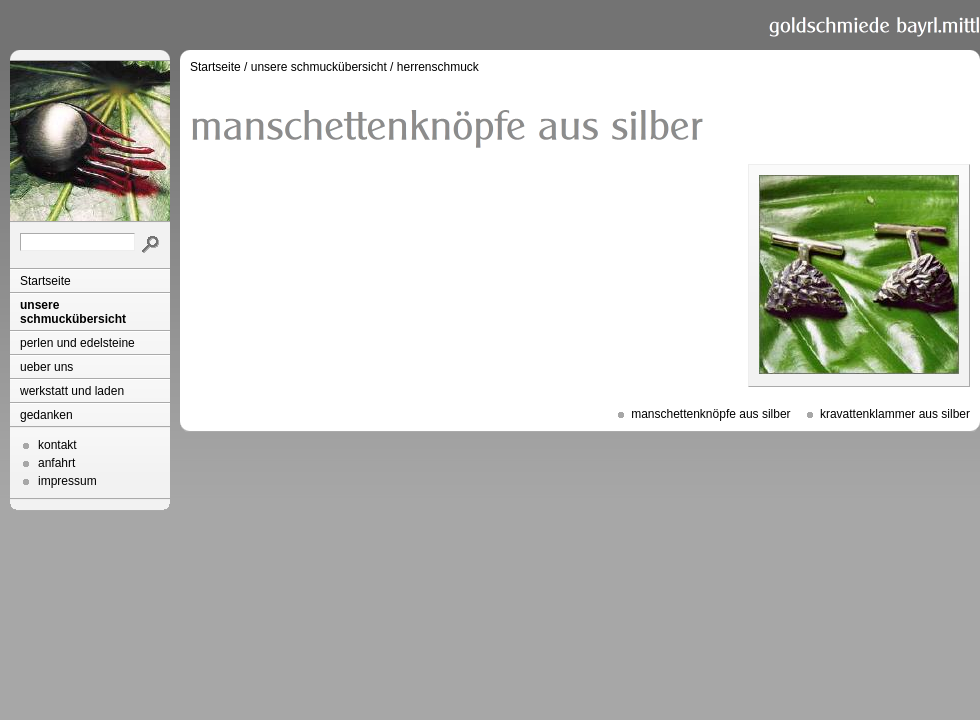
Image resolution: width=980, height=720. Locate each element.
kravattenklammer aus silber (895, 414)
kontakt (57, 445)
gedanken (46, 415)
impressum (67, 481)
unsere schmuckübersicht (73, 312)
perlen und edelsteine (77, 343)
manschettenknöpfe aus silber (710, 414)
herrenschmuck (438, 67)
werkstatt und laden (72, 391)
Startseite (45, 281)
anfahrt (56, 463)
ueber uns (46, 367)
